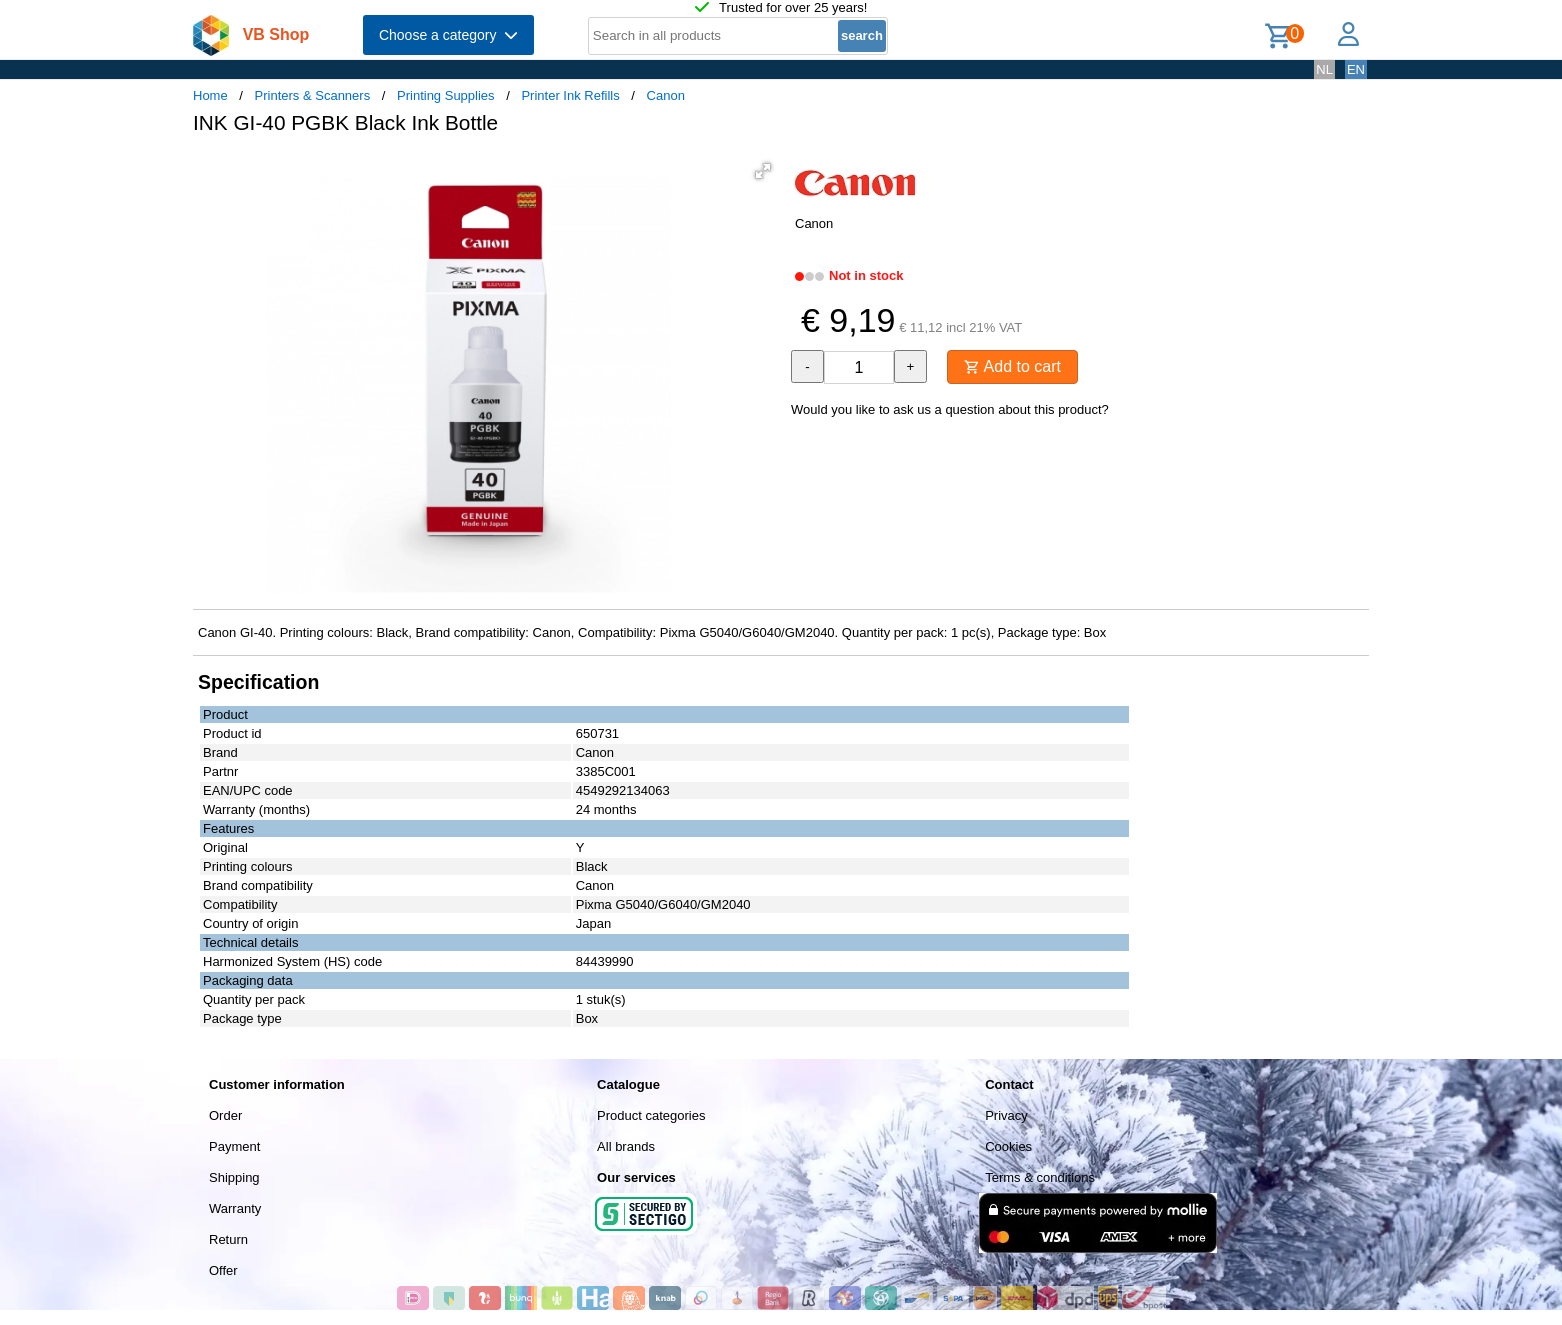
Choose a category (448, 35)
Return (228, 1239)
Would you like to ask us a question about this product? (950, 409)
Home (210, 95)
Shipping (234, 1177)
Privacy (1006, 1115)
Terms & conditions (1040, 1177)
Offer (223, 1270)
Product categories (651, 1115)
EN (1356, 69)
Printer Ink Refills (570, 95)
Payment (234, 1146)
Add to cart (1012, 366)
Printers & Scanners (313, 95)
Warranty (235, 1208)
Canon (666, 95)
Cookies (1008, 1146)
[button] (763, 171)
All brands (626, 1146)
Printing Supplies (446, 95)
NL (1324, 69)
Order (225, 1115)
